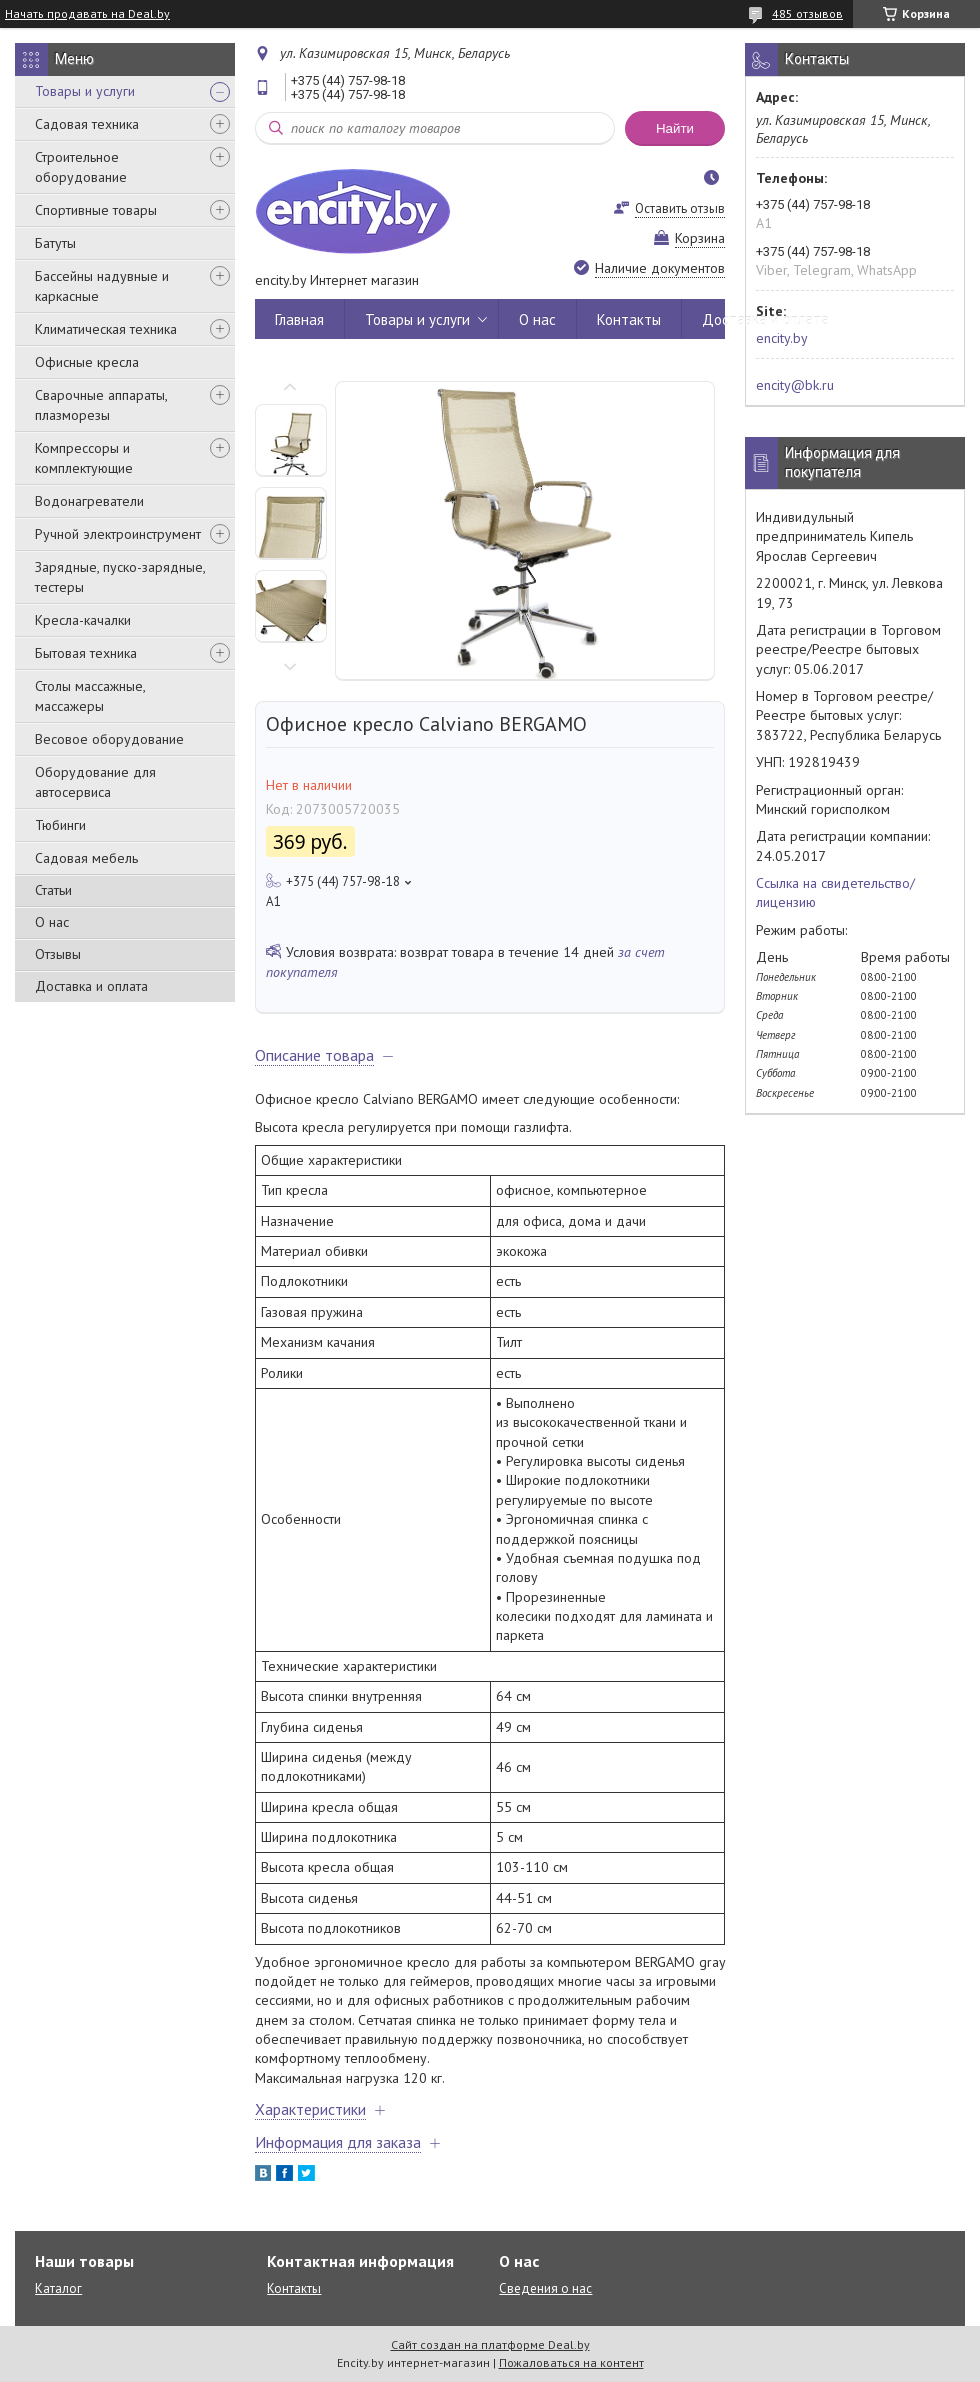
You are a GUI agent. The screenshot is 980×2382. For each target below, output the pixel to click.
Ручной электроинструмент (118, 534)
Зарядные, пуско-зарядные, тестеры (120, 577)
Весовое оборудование (109, 739)
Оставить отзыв (680, 208)
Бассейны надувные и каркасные (102, 286)
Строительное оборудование (81, 167)
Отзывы (58, 954)
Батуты (55, 243)
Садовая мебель (86, 858)
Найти (675, 128)
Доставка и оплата (91, 986)
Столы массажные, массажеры (90, 696)
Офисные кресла (87, 362)
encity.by (782, 338)
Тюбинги (60, 825)
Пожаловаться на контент (571, 2362)
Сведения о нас (545, 2288)
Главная (299, 319)
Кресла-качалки (83, 620)
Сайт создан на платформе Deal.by (490, 2344)
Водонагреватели (89, 501)
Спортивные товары (96, 210)
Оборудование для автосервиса (95, 782)
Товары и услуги (85, 91)
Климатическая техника (106, 329)
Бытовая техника (86, 653)
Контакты (629, 319)
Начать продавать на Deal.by (87, 14)
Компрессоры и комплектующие (84, 458)
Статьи (53, 890)
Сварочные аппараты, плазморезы (101, 405)
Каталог (58, 2288)
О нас (52, 922)
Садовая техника (87, 124)
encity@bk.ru (795, 385)
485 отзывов (807, 13)
